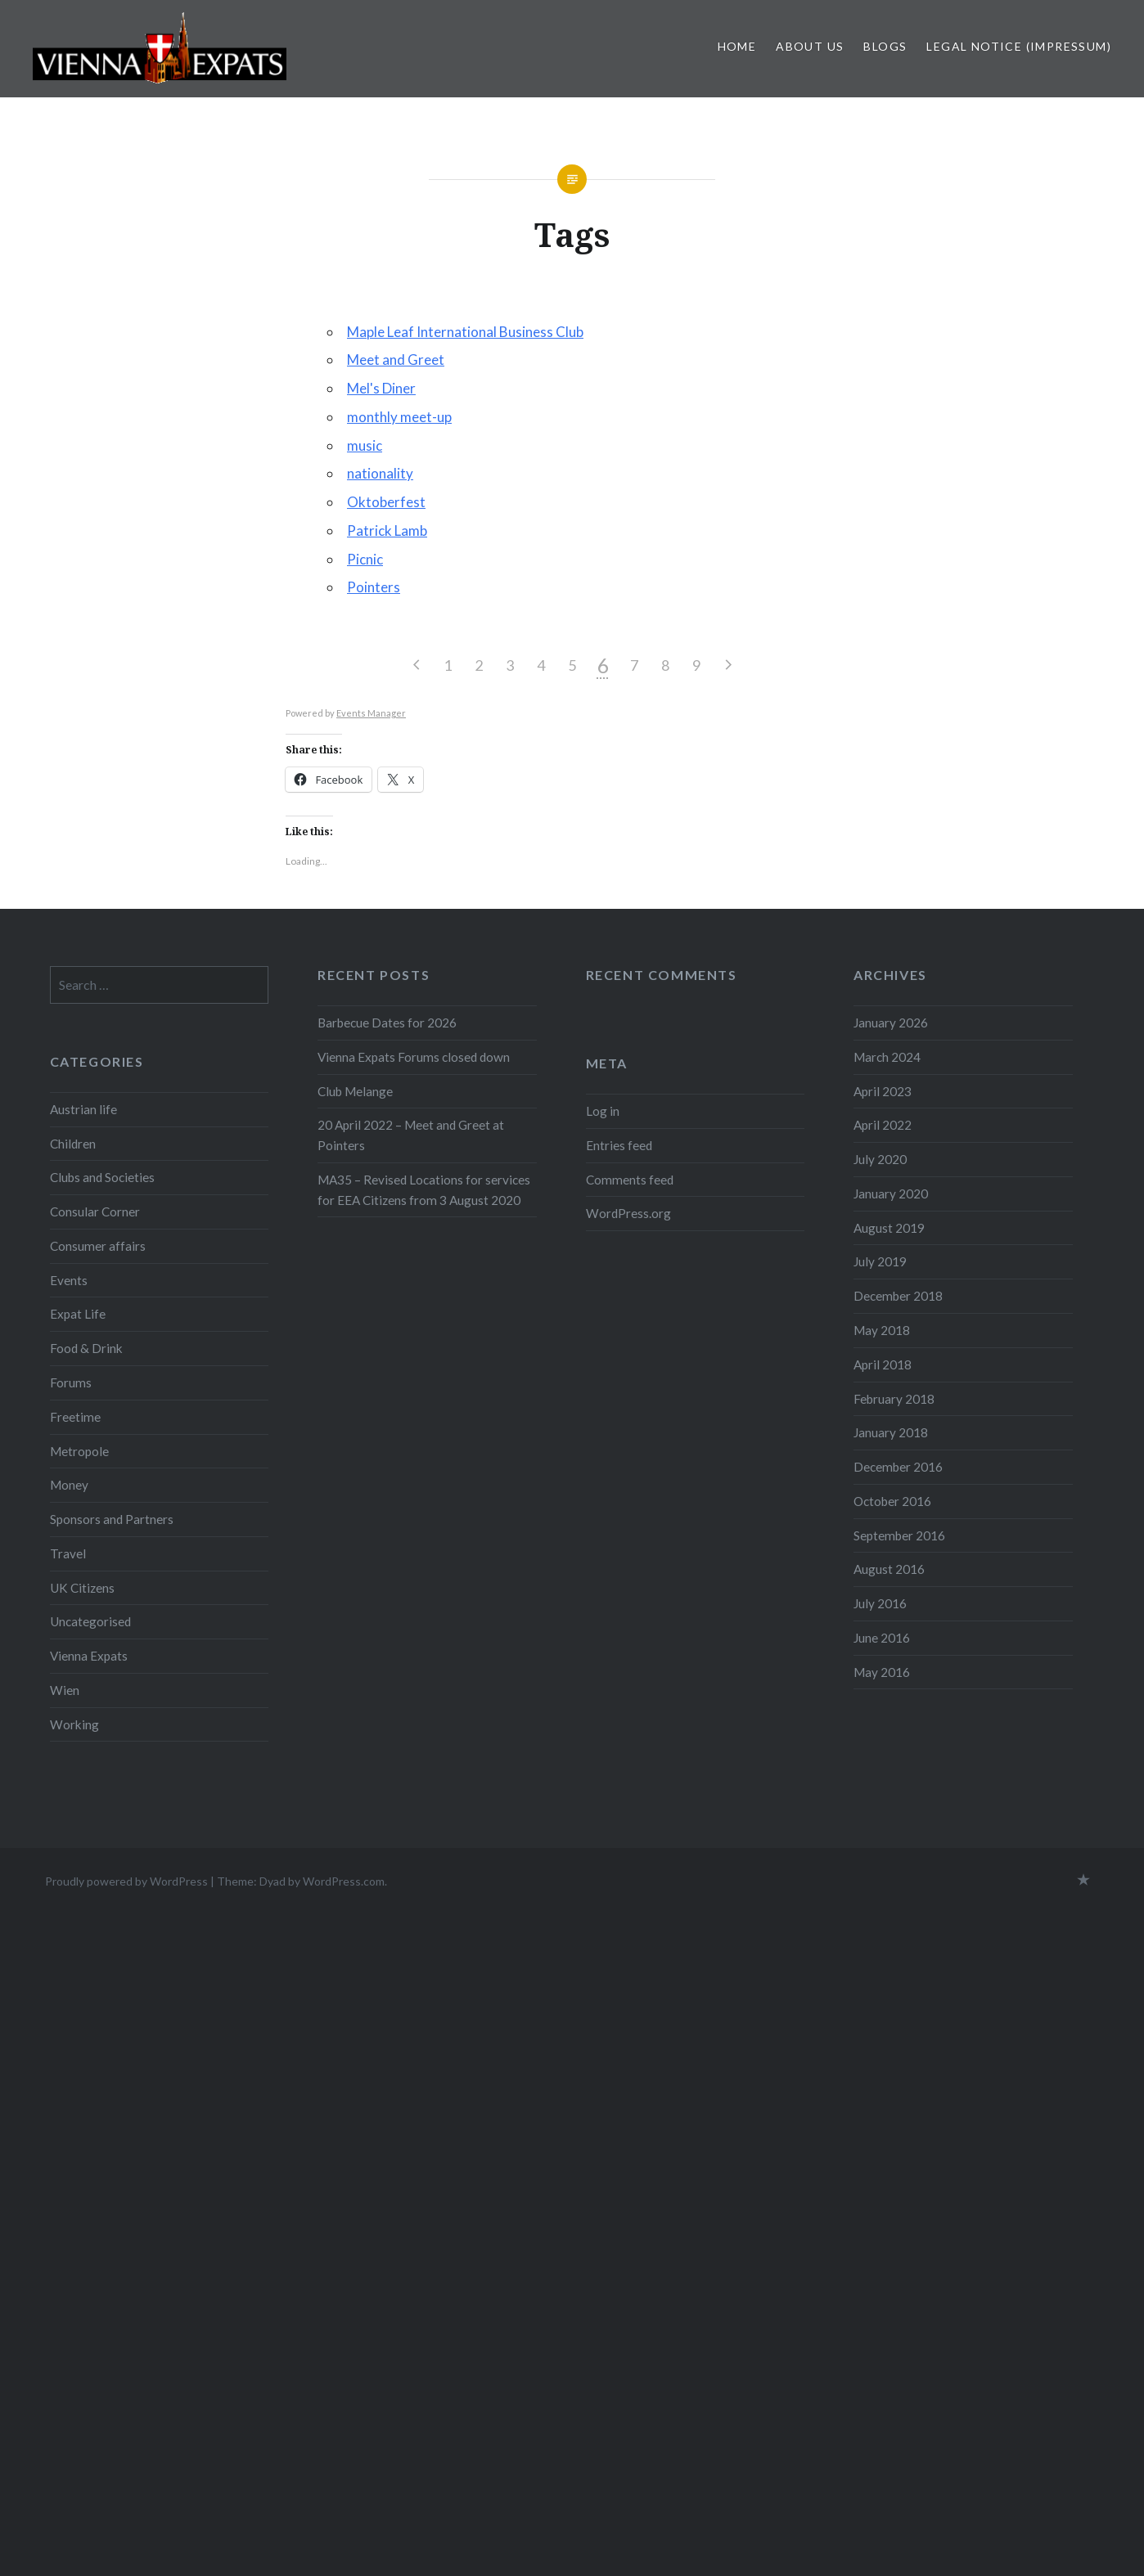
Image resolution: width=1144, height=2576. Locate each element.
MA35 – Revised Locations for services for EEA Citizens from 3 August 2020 (424, 1189)
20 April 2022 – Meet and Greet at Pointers (411, 1135)
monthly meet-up (399, 416)
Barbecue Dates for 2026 (387, 1022)
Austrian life (83, 1109)
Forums (71, 1382)
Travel (68, 1553)
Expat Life (78, 1313)
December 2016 (898, 1466)
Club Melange (355, 1091)
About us (810, 46)
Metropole (79, 1451)
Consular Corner (95, 1211)
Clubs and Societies (102, 1177)
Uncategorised (90, 1621)
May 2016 (881, 1672)
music (364, 445)
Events (69, 1280)
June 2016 (881, 1637)
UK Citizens (82, 1587)
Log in (602, 1111)
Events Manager (371, 713)
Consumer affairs (98, 1246)
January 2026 (890, 1022)
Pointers (373, 587)
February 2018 (894, 1398)
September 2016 (899, 1535)
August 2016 (889, 1569)
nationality (380, 473)
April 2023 (882, 1091)
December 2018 (898, 1295)
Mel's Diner (381, 388)
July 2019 (880, 1261)
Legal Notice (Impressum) (1018, 46)
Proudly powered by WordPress (126, 1881)
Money (69, 1484)
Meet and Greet (395, 359)
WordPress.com (344, 1881)
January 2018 (890, 1432)
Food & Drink (86, 1348)
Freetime (75, 1416)
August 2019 (889, 1228)
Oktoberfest (386, 501)
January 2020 (890, 1193)
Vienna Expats (89, 1655)
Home (737, 46)
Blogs (885, 46)
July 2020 (880, 1159)
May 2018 (881, 1330)
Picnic (365, 559)
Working (74, 1724)
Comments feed (629, 1179)
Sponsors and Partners (111, 1519)
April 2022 (882, 1124)
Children (73, 1143)
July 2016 (880, 1603)
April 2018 (882, 1364)
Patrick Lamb (387, 530)
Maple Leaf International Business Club (465, 331)
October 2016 (892, 1501)
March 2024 (887, 1057)
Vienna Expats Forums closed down (414, 1057)
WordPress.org (628, 1213)
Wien (64, 1690)
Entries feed (619, 1145)
